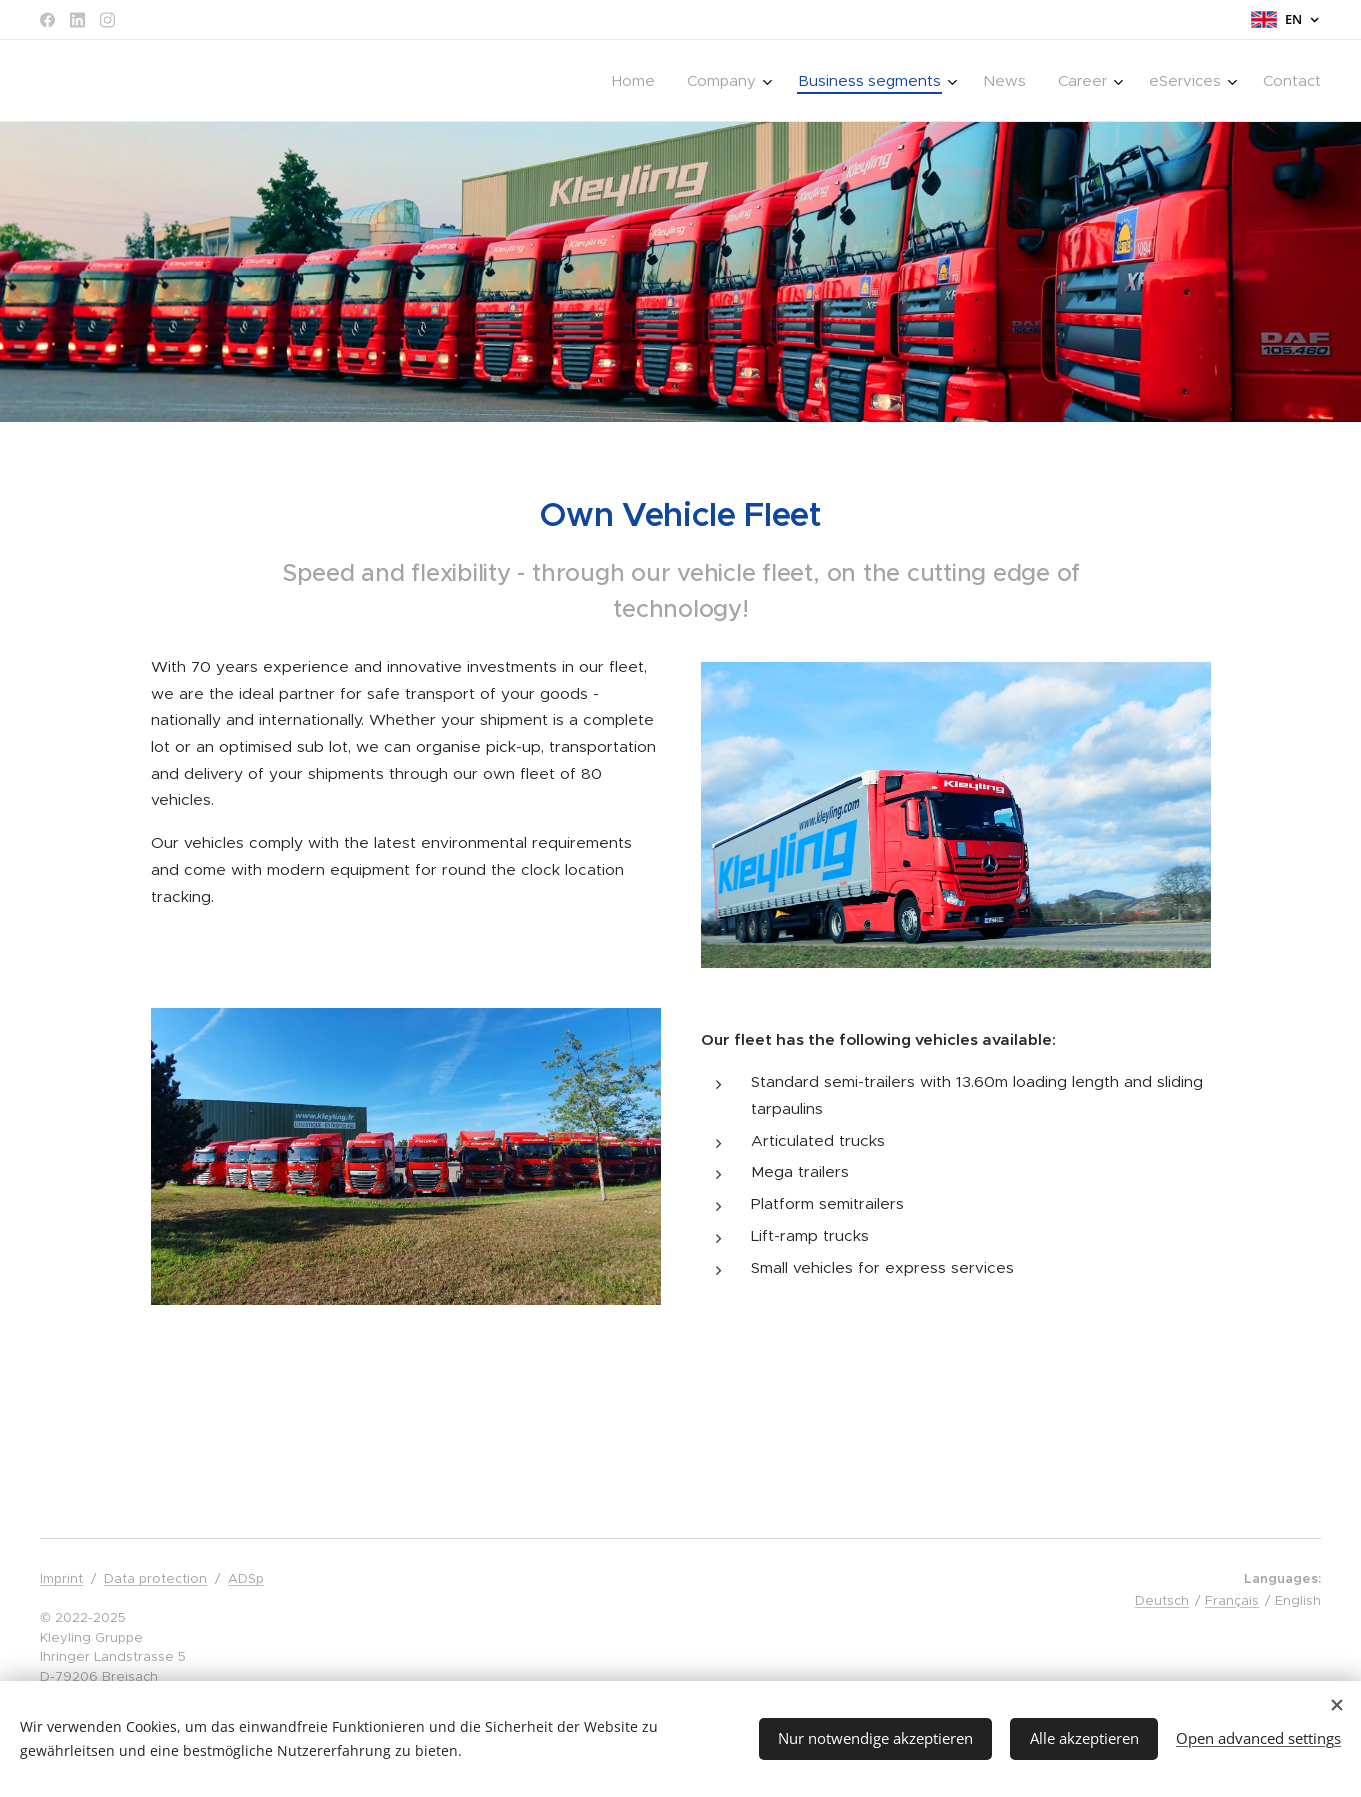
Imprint (61, 1578)
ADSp (246, 1578)
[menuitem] (639, 81)
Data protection (155, 1578)
